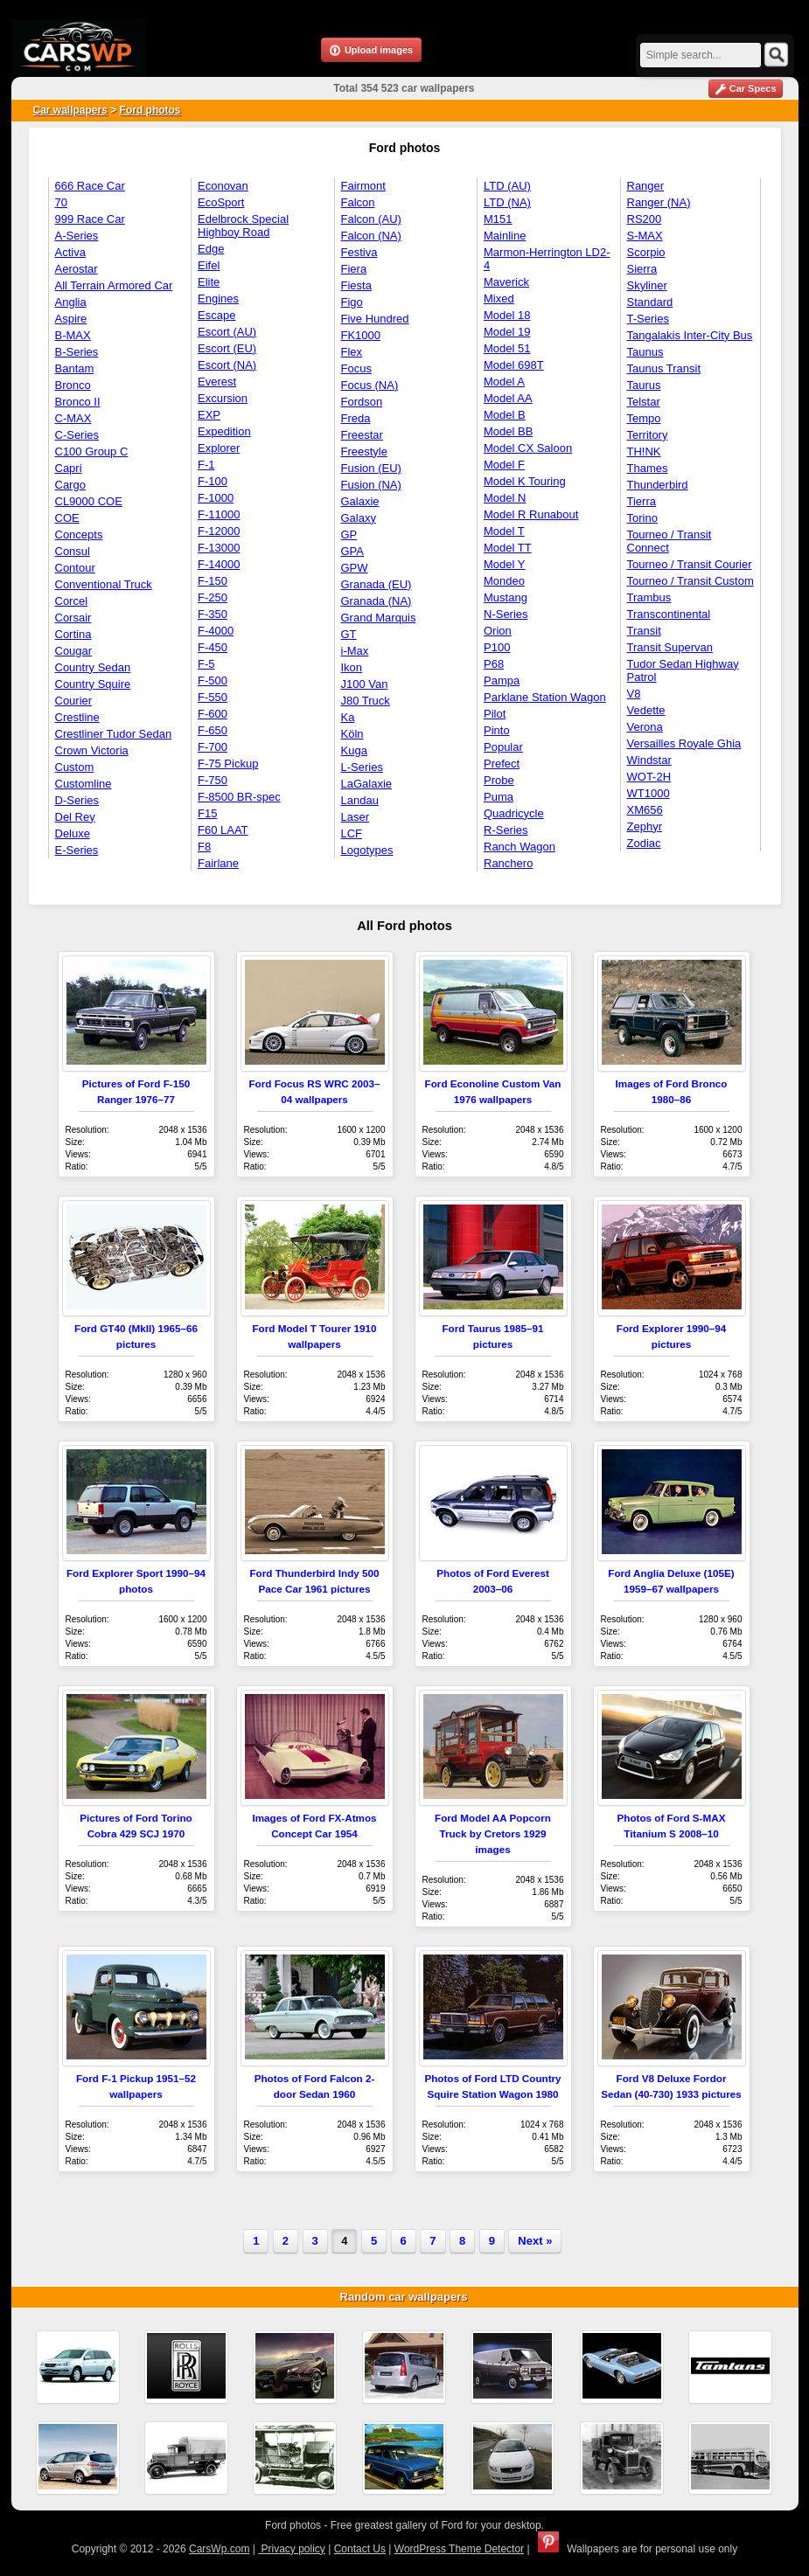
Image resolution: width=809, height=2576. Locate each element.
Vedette (646, 710)
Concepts (79, 534)
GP (349, 534)
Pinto (497, 730)
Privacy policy (291, 2549)
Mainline (505, 235)
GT (349, 634)
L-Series (362, 767)
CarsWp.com (219, 2549)
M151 (498, 219)
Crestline (77, 717)
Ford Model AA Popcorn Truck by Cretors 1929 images (493, 1833)
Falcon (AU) (371, 219)
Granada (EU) (376, 584)
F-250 (212, 597)
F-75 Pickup (228, 763)
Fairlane (218, 863)
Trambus (649, 597)
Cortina (73, 634)
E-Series (77, 850)
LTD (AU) (507, 185)
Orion (498, 630)
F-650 (212, 730)
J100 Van (364, 684)
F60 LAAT (223, 830)
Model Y (504, 564)
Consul (72, 551)
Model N (505, 497)
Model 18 (507, 315)
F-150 (212, 580)
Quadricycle (514, 813)
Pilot (495, 713)
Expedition (224, 431)
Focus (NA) (370, 385)
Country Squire (93, 684)
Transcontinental (669, 614)
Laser (355, 816)
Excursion (223, 398)
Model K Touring (525, 481)
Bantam (74, 368)
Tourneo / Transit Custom (690, 580)
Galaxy (358, 517)
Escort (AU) (227, 331)
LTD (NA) (507, 202)
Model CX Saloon (528, 448)
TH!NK (644, 451)
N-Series (506, 614)
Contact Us (360, 2549)
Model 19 (507, 331)
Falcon (358, 202)
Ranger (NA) (659, 202)
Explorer (219, 448)
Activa (70, 252)
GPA (353, 551)
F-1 (206, 464)
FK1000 (361, 335)
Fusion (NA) (371, 484)
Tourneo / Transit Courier (689, 564)
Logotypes (367, 850)
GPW (354, 567)
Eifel (209, 265)
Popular (503, 746)
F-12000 (219, 531)
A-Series (77, 235)
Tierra (641, 501)
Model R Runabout (531, 514)
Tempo (644, 418)
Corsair (73, 617)
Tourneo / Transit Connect (669, 541)
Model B (505, 414)
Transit (644, 630)
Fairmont (363, 185)
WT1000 (648, 793)
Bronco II (78, 401)
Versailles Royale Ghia (684, 743)
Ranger (646, 185)
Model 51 (507, 348)
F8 (204, 846)
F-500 (212, 680)
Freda (356, 418)
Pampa (502, 680)
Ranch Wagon (519, 846)
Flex (352, 351)
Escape (216, 315)
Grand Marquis (378, 617)
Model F (504, 464)
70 (61, 202)
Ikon (352, 667)
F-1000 (216, 497)
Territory (647, 434)
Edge (211, 248)
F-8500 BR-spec (239, 796)
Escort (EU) (227, 348)
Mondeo (504, 580)
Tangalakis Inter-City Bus (690, 335)
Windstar (649, 760)
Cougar (74, 650)
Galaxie (360, 501)
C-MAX (73, 418)
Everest (217, 381)
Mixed (499, 298)
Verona (645, 726)
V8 (634, 693)
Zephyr (644, 826)
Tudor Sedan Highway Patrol (683, 670)
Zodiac (644, 843)
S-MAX (645, 235)
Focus (356, 368)
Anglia (71, 302)
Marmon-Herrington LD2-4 (547, 259)
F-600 (212, 713)
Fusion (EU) (371, 468)
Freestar (362, 434)
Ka (348, 717)
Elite (209, 281)
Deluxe (72, 833)
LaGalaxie (367, 783)
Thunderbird (657, 484)
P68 (494, 663)
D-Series (77, 800)
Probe (499, 780)
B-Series (77, 351)
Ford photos (150, 110)
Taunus (645, 351)
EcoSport (221, 202)
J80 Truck (365, 700)
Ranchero (508, 863)
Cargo (70, 484)
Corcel (71, 601)
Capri (68, 468)
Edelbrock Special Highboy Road (243, 225)
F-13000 (219, 547)
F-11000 (219, 514)
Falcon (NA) (371, 235)
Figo (352, 302)
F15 (207, 813)
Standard (650, 302)
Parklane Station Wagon (545, 697)
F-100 (212, 481)
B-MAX (73, 335)
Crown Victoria (92, 750)
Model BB (508, 431)
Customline (83, 783)
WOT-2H (649, 776)
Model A (504, 381)
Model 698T (514, 364)
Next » (535, 2240)
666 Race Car (90, 185)
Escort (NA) (227, 364)
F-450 (212, 647)
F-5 (206, 663)
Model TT (508, 547)
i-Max (355, 650)
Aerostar (76, 268)
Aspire (71, 318)
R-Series (506, 830)
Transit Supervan (670, 647)
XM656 (645, 809)
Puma (498, 796)
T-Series (648, 318)
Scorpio (646, 252)
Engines (218, 298)
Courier (74, 700)
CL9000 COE (88, 501)
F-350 (212, 614)
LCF (352, 833)
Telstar (643, 401)
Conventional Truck (103, 584)
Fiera (354, 268)
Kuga (354, 750)
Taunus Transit (664, 368)
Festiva (359, 252)
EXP (209, 414)
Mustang (505, 597)
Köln (352, 733)
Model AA (508, 398)
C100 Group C (92, 451)
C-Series (77, 434)
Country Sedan (93, 667)
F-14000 (219, 564)
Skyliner (647, 285)
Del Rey (75, 816)
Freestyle (364, 451)
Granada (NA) (376, 601)
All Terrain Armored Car (114, 285)
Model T (504, 531)
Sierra (642, 268)
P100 (497, 647)
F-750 (212, 780)
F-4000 (216, 630)
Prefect (502, 763)
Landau (360, 800)
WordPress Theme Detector (459, 2549)
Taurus (644, 385)
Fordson (362, 401)
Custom (74, 767)
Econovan (223, 185)
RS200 (644, 219)
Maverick (506, 281)
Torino (642, 517)
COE (67, 517)
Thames (647, 468)
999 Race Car (90, 219)
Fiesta (356, 285)
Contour (75, 567)
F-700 (212, 746)
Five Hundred (375, 318)
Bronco (73, 385)
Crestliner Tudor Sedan (113, 733)
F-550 (212, 697)
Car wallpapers (70, 110)
